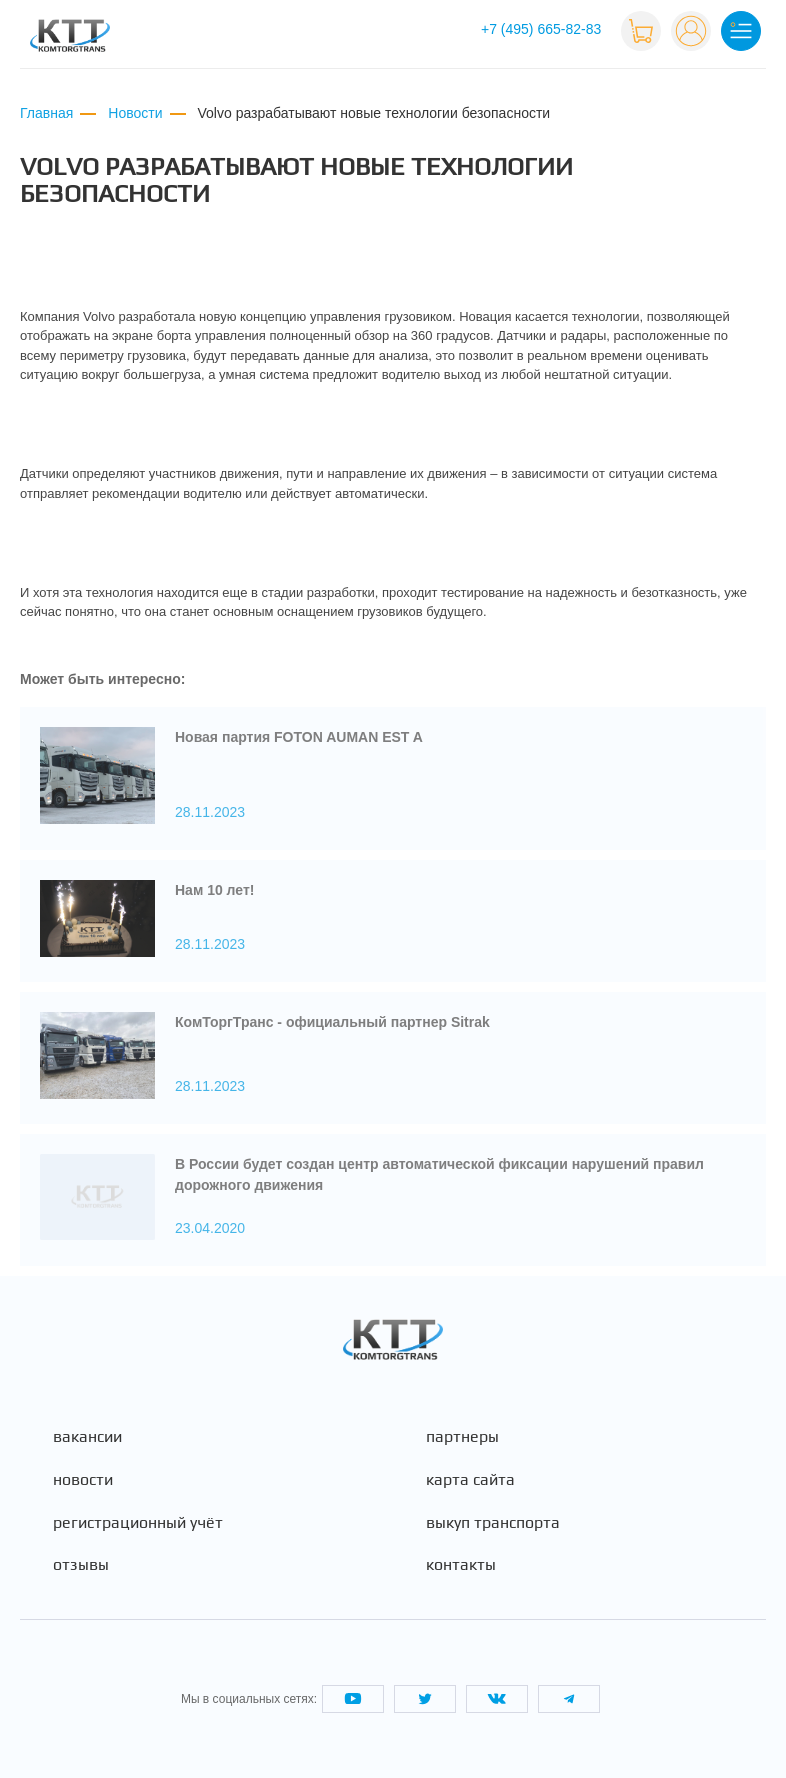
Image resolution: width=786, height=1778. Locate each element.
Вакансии (87, 1437)
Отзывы (81, 1565)
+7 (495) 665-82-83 (541, 29)
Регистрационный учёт (138, 1523)
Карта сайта (470, 1480)
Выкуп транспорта (493, 1523)
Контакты (461, 1565)
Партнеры (462, 1437)
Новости (83, 1480)
